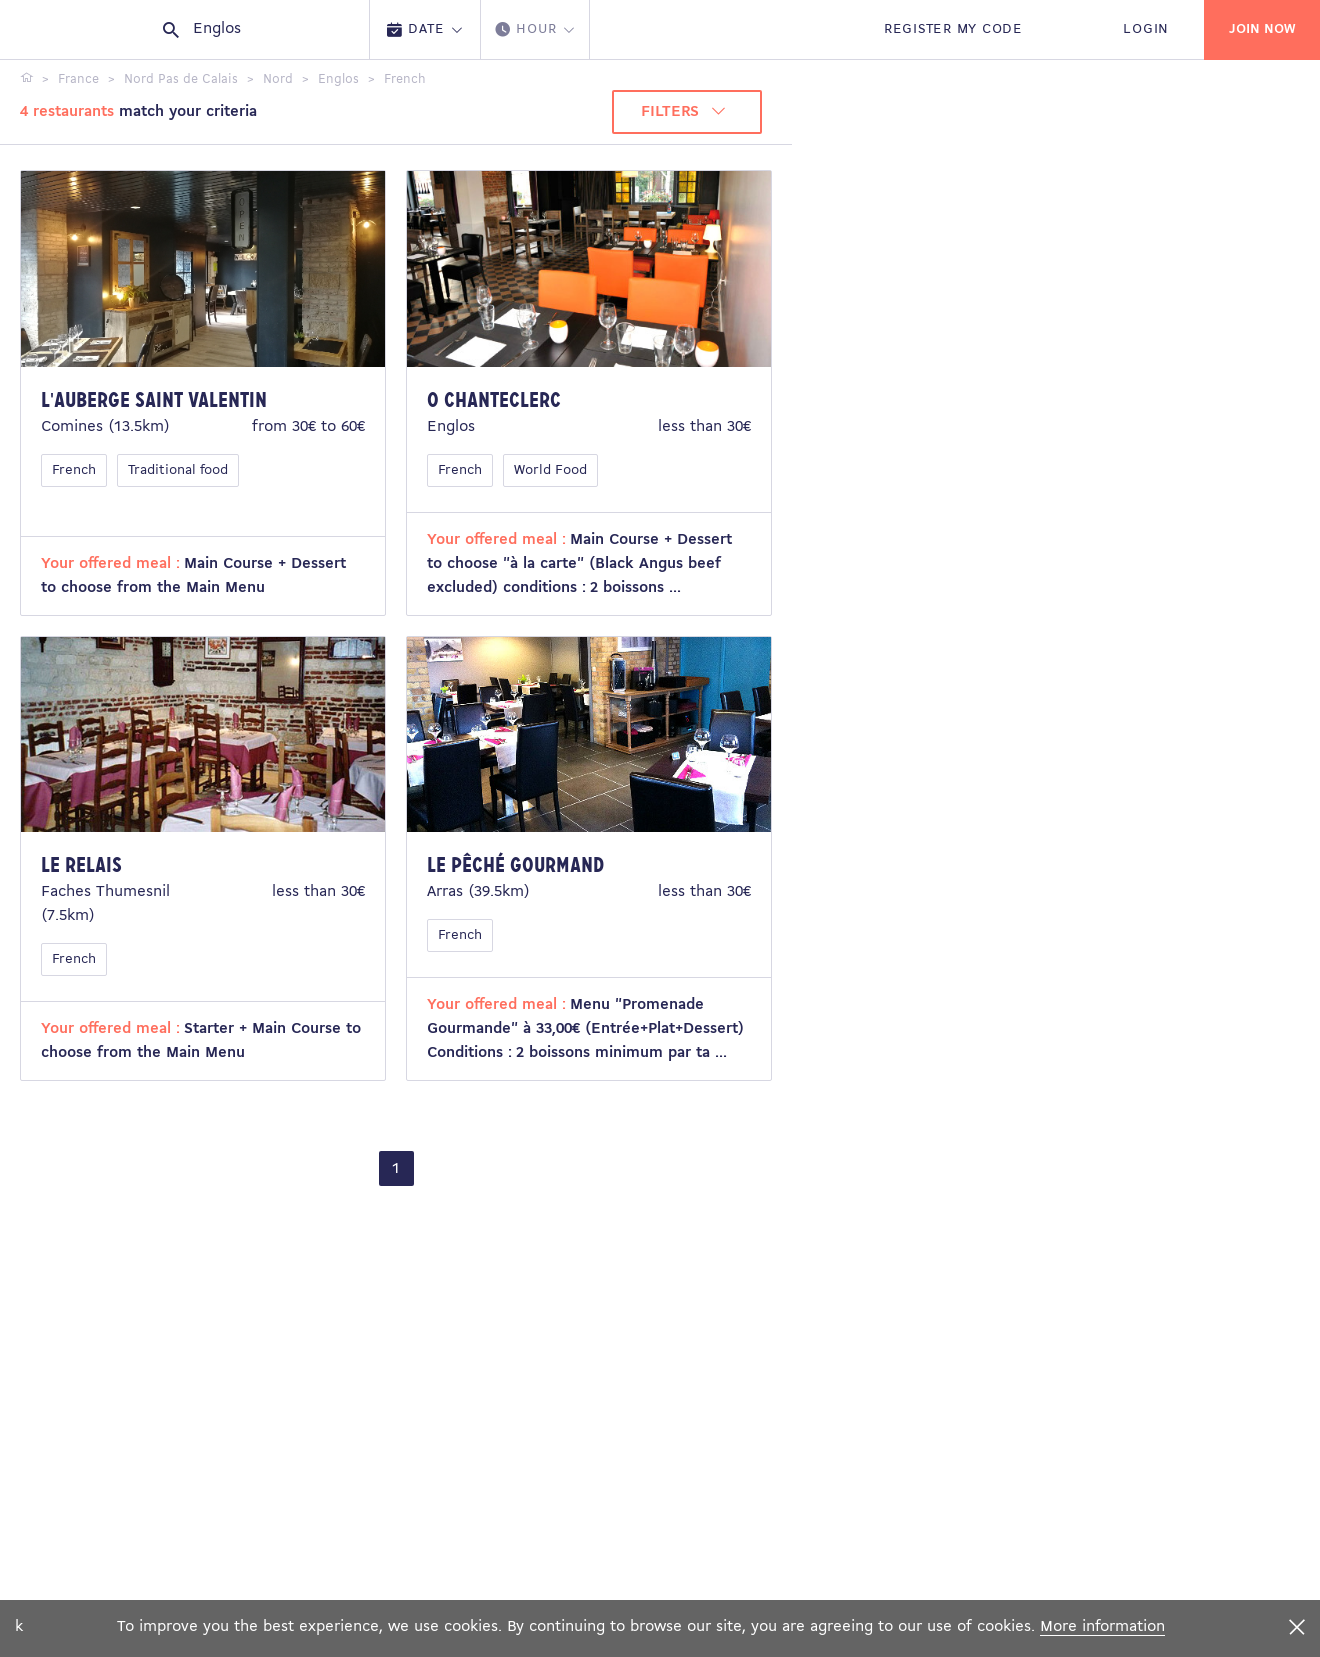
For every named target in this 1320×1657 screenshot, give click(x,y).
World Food (550, 470)
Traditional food (178, 470)
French (74, 470)
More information (1102, 1627)
